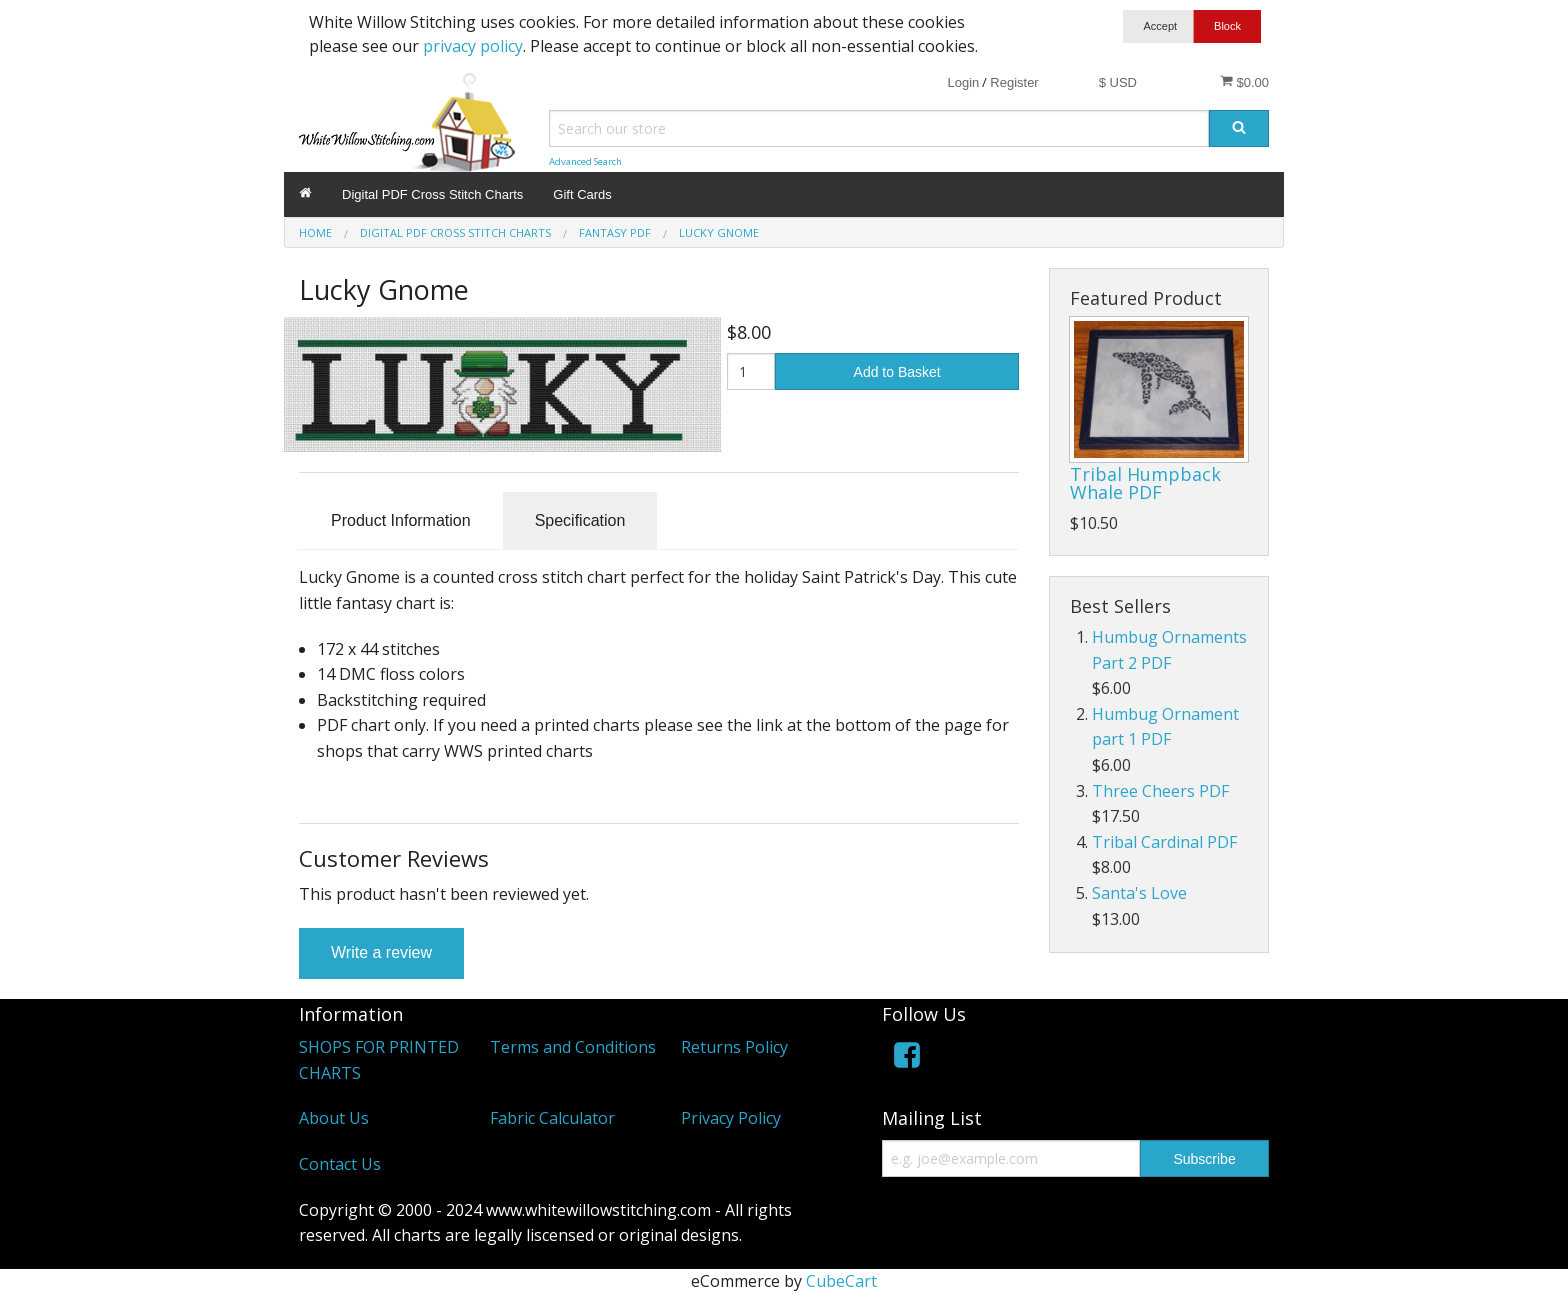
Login (963, 82)
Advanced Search (585, 161)
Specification (580, 520)
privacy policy (473, 46)
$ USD (1118, 82)
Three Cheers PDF (1160, 791)
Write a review (381, 952)
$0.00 (1244, 82)
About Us (334, 1118)
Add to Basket (897, 372)
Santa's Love (1139, 893)
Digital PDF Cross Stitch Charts (432, 194)
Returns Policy (734, 1047)
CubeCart (841, 1281)
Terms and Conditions (573, 1047)
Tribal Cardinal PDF (1164, 842)
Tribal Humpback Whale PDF (1145, 483)
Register (1014, 82)
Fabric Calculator (552, 1118)
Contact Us (340, 1164)
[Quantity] (751, 371)
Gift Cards (582, 194)
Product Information (401, 520)
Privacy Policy (731, 1118)
